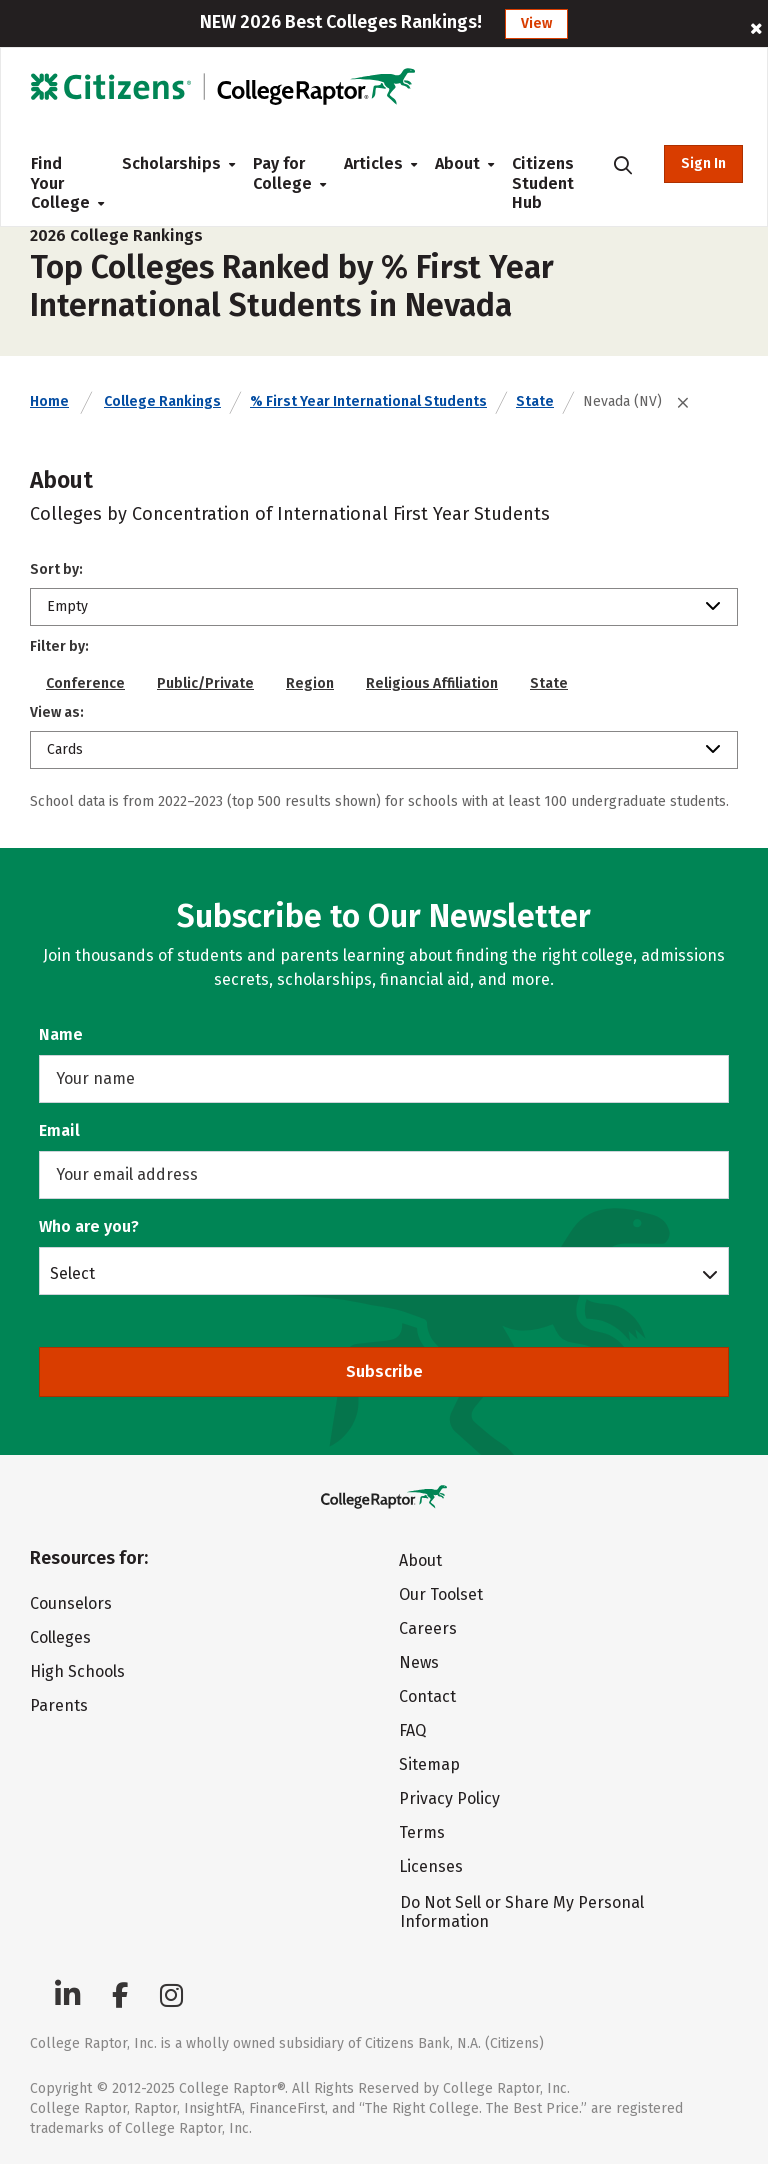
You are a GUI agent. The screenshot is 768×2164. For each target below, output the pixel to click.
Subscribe (384, 1371)
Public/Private (205, 683)
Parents (59, 1705)
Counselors (71, 1603)
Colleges (60, 1637)
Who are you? (89, 1226)
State (535, 401)
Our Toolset (441, 1594)
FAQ (412, 1730)
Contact (427, 1696)
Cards (65, 749)
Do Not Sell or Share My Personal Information (522, 1912)
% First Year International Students (368, 401)
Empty (67, 606)
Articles (373, 163)
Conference (85, 683)
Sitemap (429, 1764)
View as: (57, 712)
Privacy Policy (449, 1798)
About (457, 163)
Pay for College (282, 173)
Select (72, 1273)
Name (61, 1034)
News (419, 1662)
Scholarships (171, 163)
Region (310, 683)
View (536, 23)
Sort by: (56, 569)
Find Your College (60, 183)
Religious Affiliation (432, 683)
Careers (428, 1628)
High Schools (77, 1671)
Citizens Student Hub (543, 183)
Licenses (431, 1866)
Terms (422, 1832)
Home (49, 401)
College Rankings (162, 401)
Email (59, 1130)
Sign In (703, 163)
